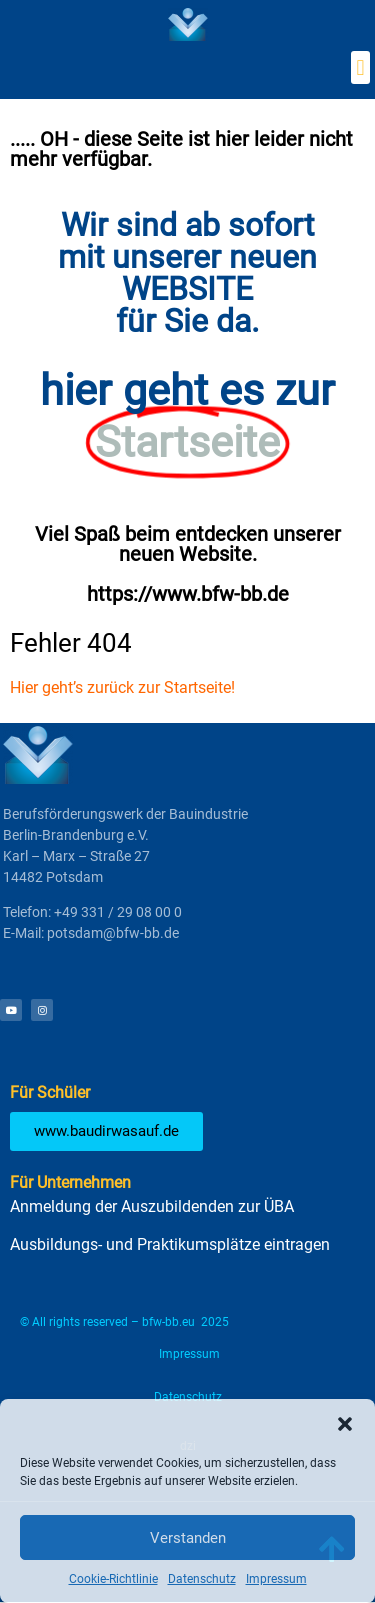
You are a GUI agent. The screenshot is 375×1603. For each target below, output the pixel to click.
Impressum (276, 1579)
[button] (345, 1424)
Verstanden (188, 1538)
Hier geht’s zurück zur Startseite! (122, 687)
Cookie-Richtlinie (113, 1579)
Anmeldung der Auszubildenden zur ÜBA (152, 1206)
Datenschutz (202, 1579)
